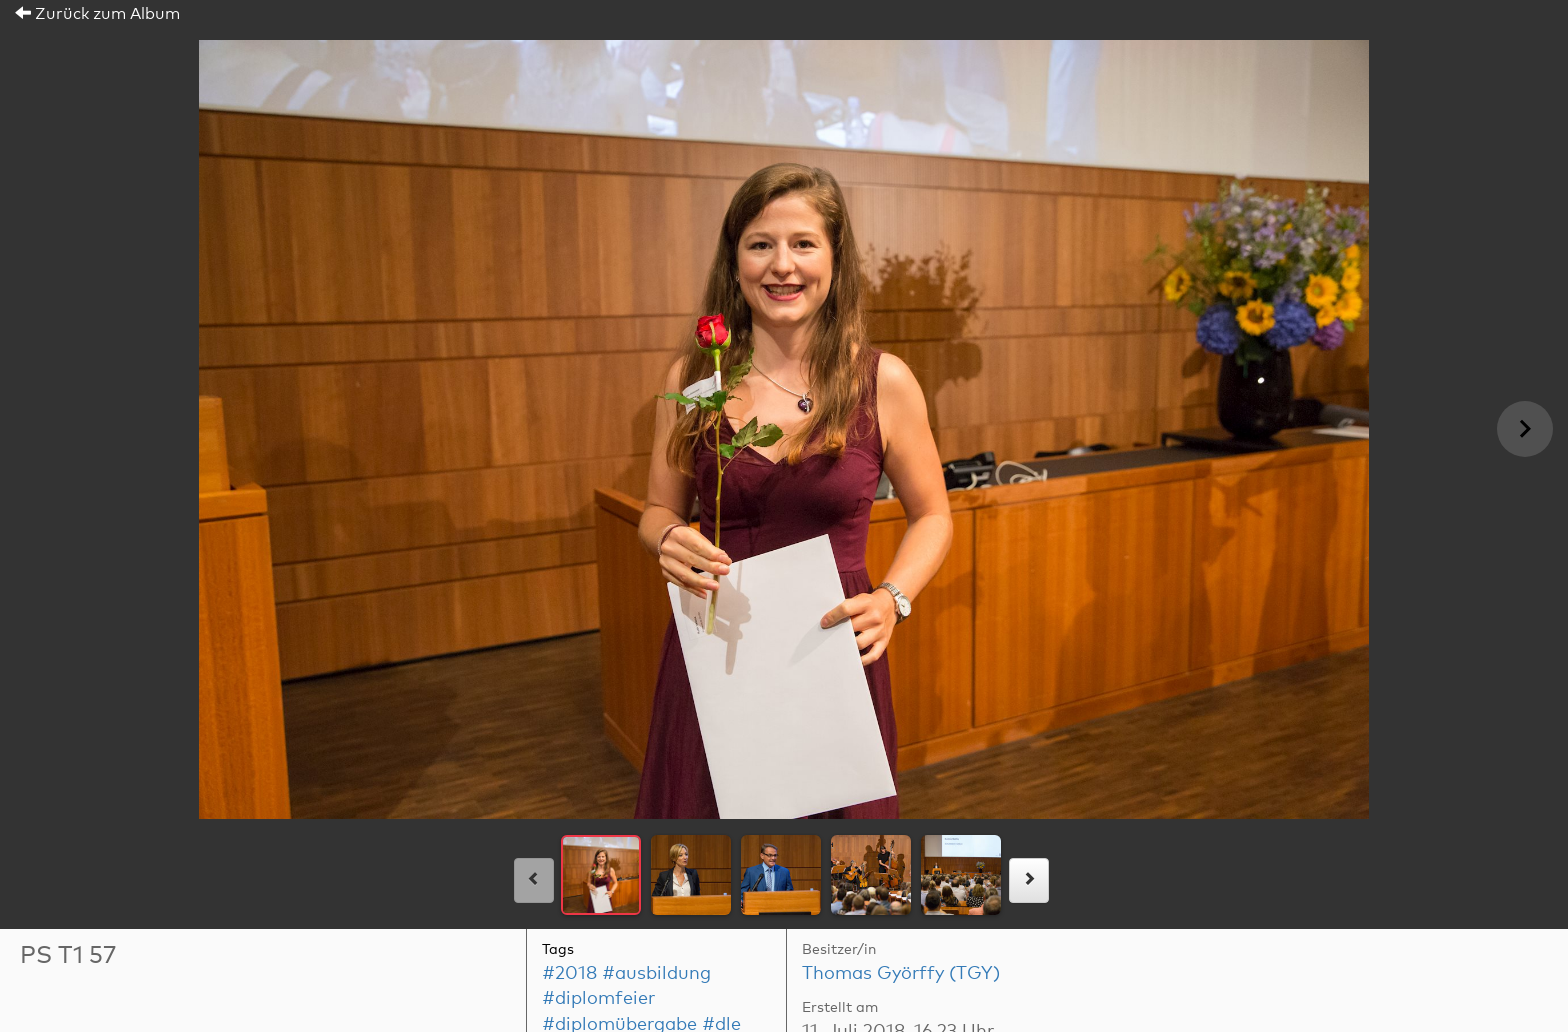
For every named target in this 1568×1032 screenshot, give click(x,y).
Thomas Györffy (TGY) (901, 974)
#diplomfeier (598, 999)
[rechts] (1029, 880)
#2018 (569, 974)
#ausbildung (656, 974)
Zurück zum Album (97, 14)
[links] (534, 880)
